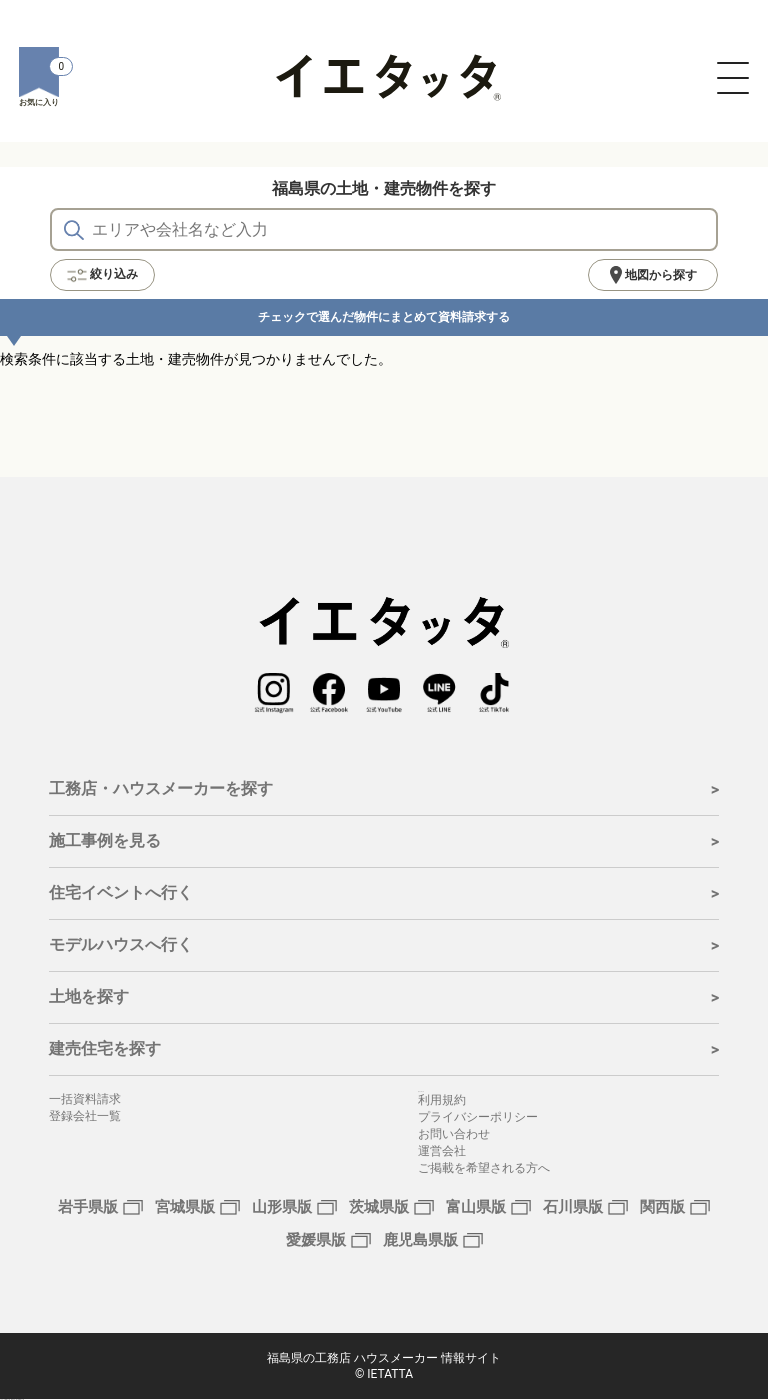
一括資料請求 (85, 1099)
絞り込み (102, 275)
